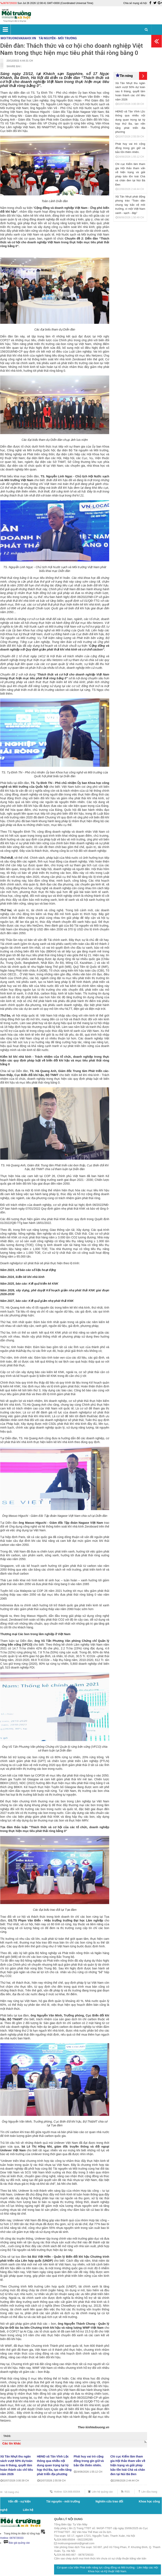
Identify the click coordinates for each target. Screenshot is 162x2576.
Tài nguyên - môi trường (63, 2501)
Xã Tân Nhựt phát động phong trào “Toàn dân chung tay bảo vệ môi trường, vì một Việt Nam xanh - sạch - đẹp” (130, 205)
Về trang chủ (11, 2492)
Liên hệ (28, 2509)
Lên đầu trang (149, 2491)
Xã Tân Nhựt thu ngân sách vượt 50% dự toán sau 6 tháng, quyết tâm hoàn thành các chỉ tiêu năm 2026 (130, 91)
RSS (127, 2491)
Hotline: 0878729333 (12, 2537)
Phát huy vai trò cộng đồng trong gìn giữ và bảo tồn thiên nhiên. (130, 148)
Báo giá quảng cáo (19, 2542)
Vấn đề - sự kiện (19, 2501)
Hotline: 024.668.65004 (67, 2491)
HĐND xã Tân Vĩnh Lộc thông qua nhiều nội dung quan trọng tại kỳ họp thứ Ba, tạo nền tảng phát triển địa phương (54, 2465)
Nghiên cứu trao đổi (109, 2501)
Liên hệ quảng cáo (102, 2491)
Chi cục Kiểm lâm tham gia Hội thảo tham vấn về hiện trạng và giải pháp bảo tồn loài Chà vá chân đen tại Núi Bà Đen (127, 2465)
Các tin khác (11, 2443)
